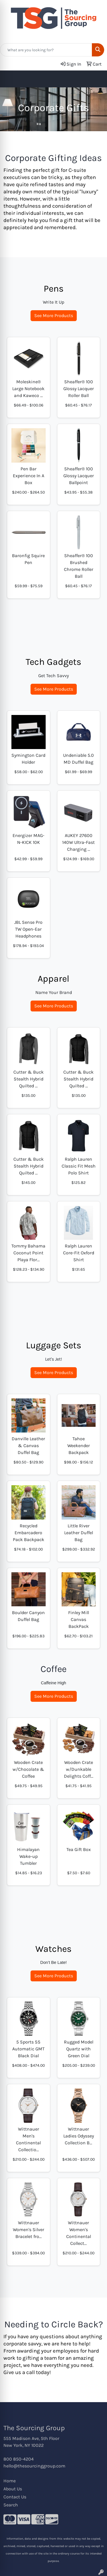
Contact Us (14, 2497)
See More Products (53, 315)
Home (9, 2480)
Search (10, 2505)
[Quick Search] (46, 49)
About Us (12, 2488)
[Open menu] (95, 79)
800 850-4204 (18, 2459)
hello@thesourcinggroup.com (34, 2466)
